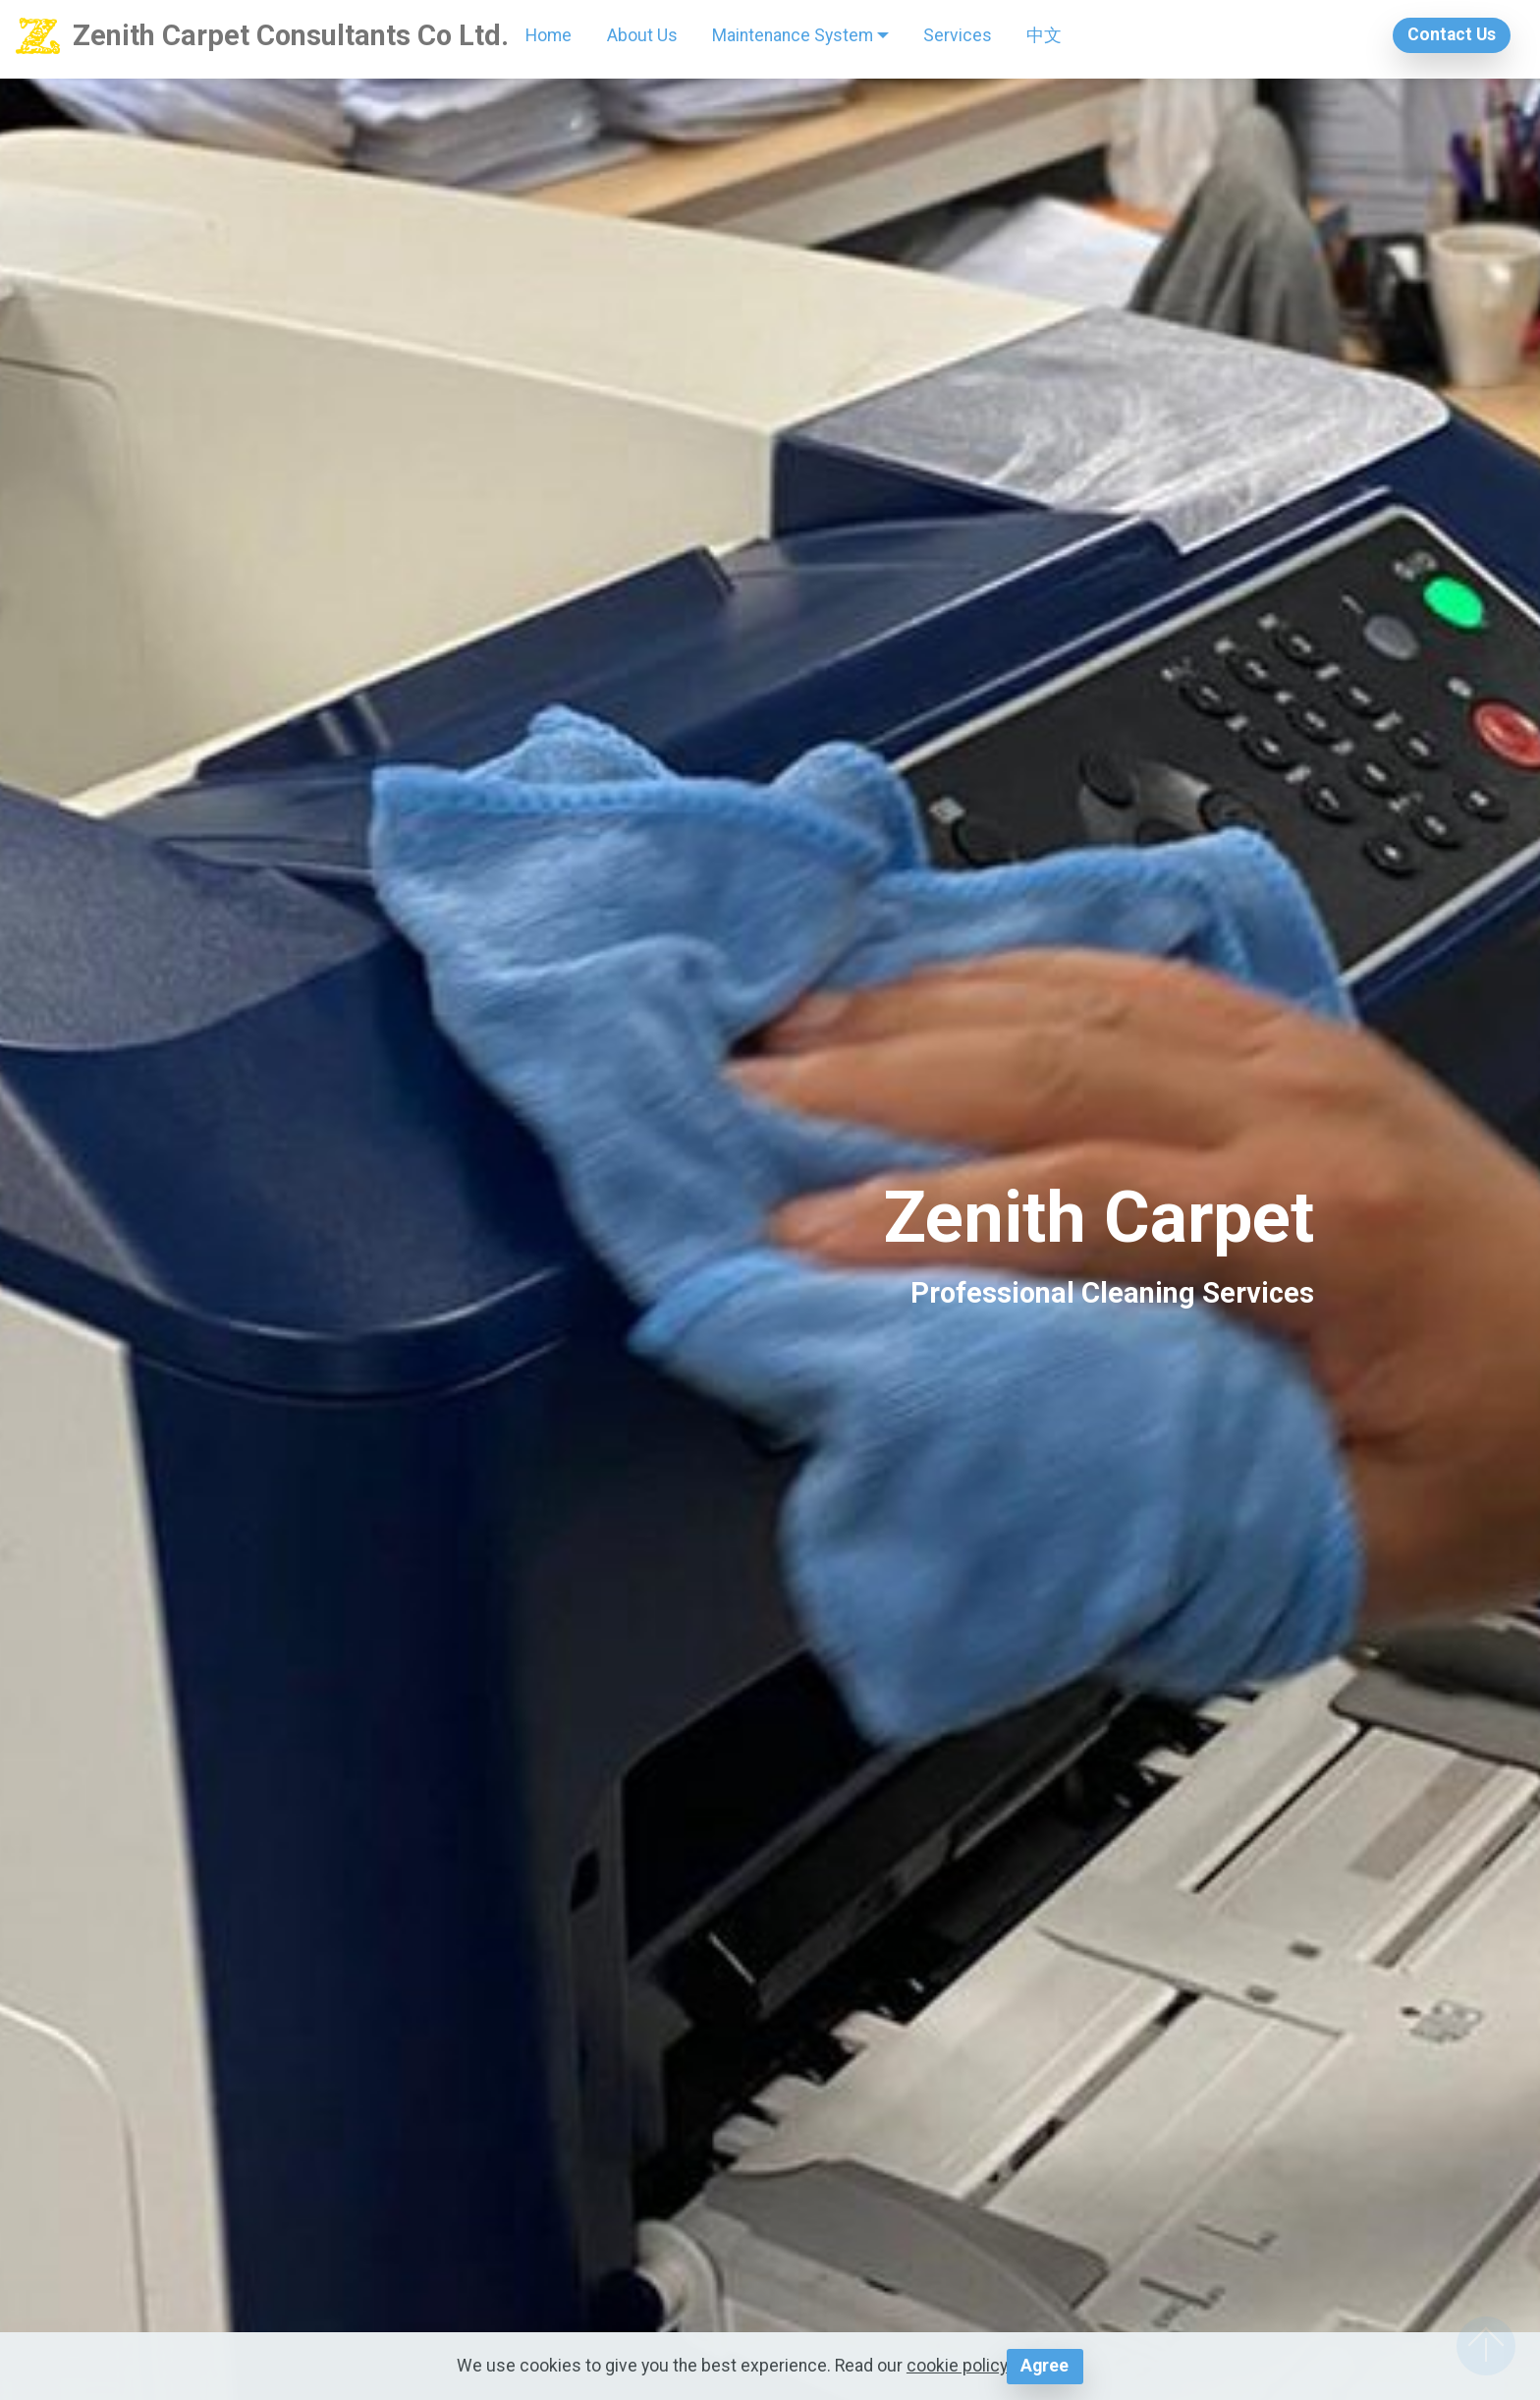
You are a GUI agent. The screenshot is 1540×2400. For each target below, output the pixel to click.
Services (957, 35)
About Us (642, 35)
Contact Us (1451, 34)
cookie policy (957, 2365)
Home (548, 35)
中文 (1044, 35)
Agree (1044, 2365)
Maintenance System (792, 35)
